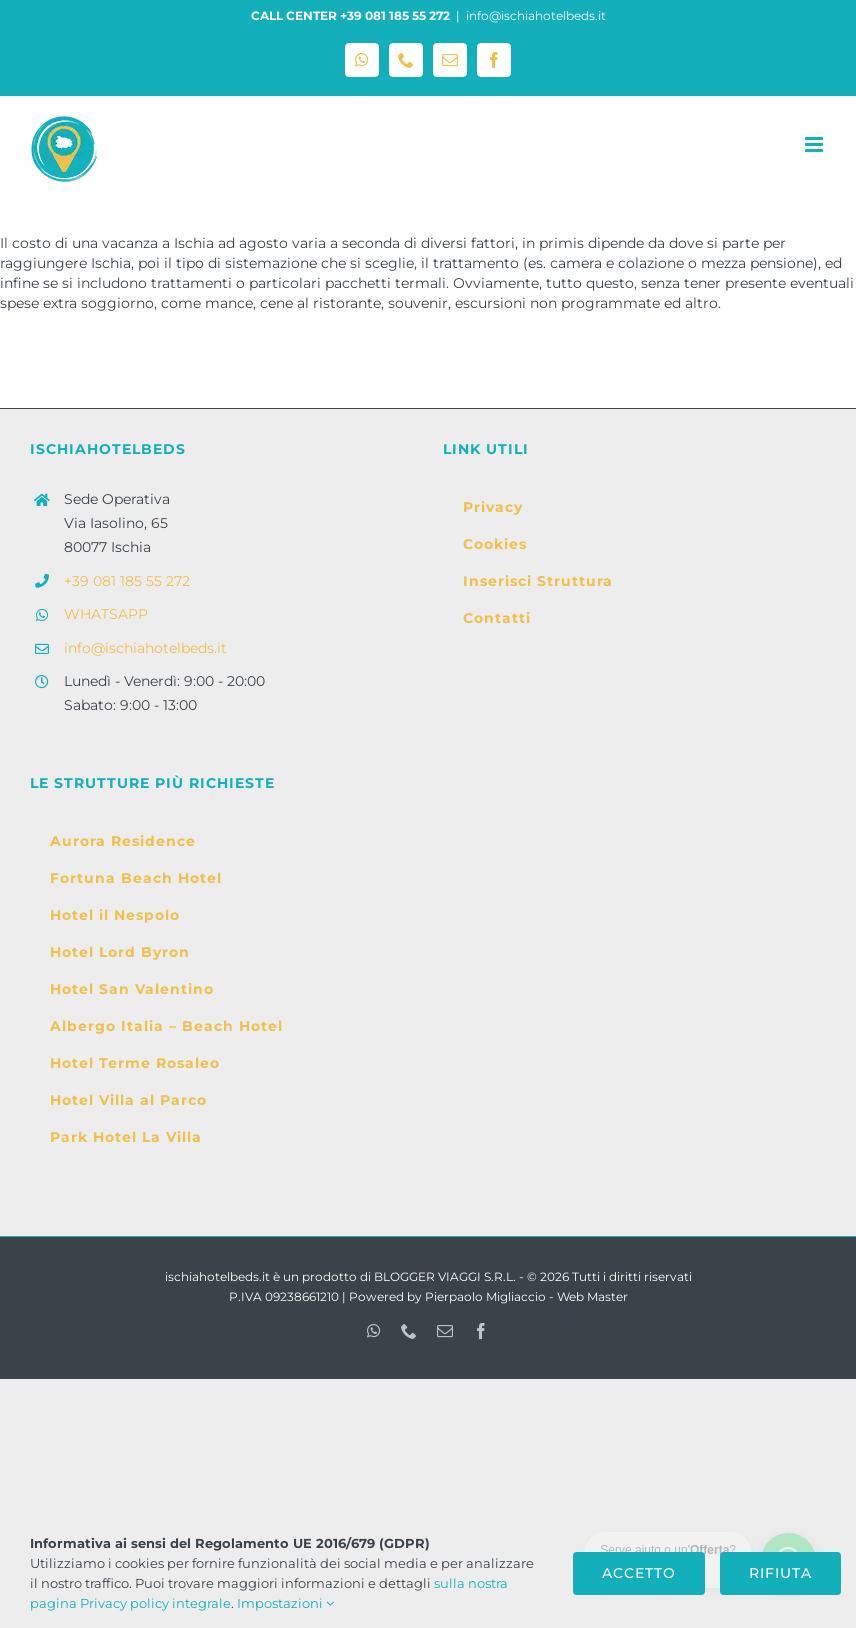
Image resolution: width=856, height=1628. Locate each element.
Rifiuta (780, 1573)
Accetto (639, 1573)
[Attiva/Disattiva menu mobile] (815, 144)
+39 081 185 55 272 (127, 581)
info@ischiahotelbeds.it (536, 15)
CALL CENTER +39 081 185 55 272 (350, 15)
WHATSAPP (106, 614)
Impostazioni (285, 1603)
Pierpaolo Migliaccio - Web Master (526, 1296)
